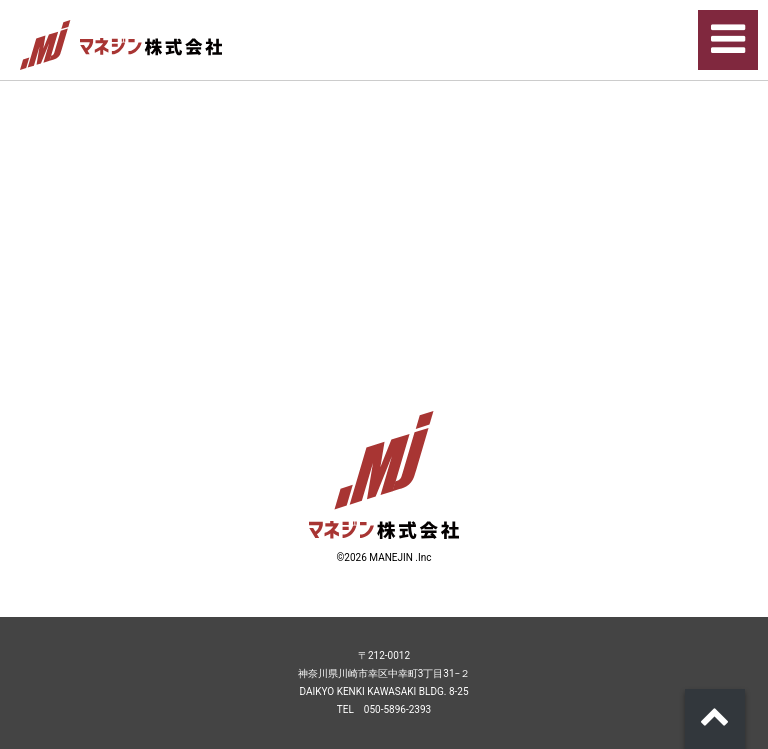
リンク (384, 132)
